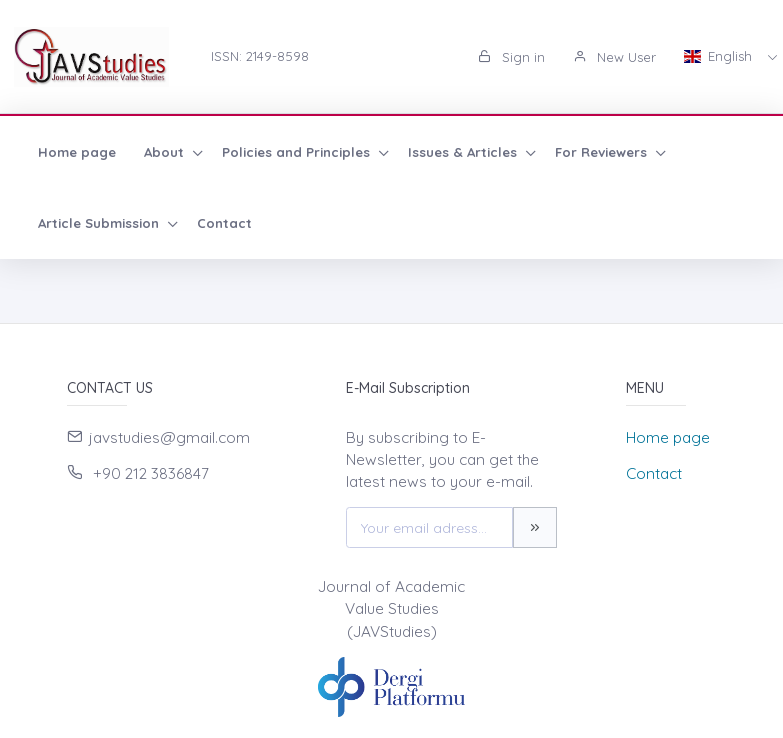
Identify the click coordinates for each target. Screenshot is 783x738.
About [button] (166, 152)
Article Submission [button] (100, 223)
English (720, 56)
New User (614, 57)
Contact (224, 223)
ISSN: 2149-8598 (260, 56)
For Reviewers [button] (603, 152)
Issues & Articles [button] (464, 152)
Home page (77, 152)
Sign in (511, 57)
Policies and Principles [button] (298, 152)
